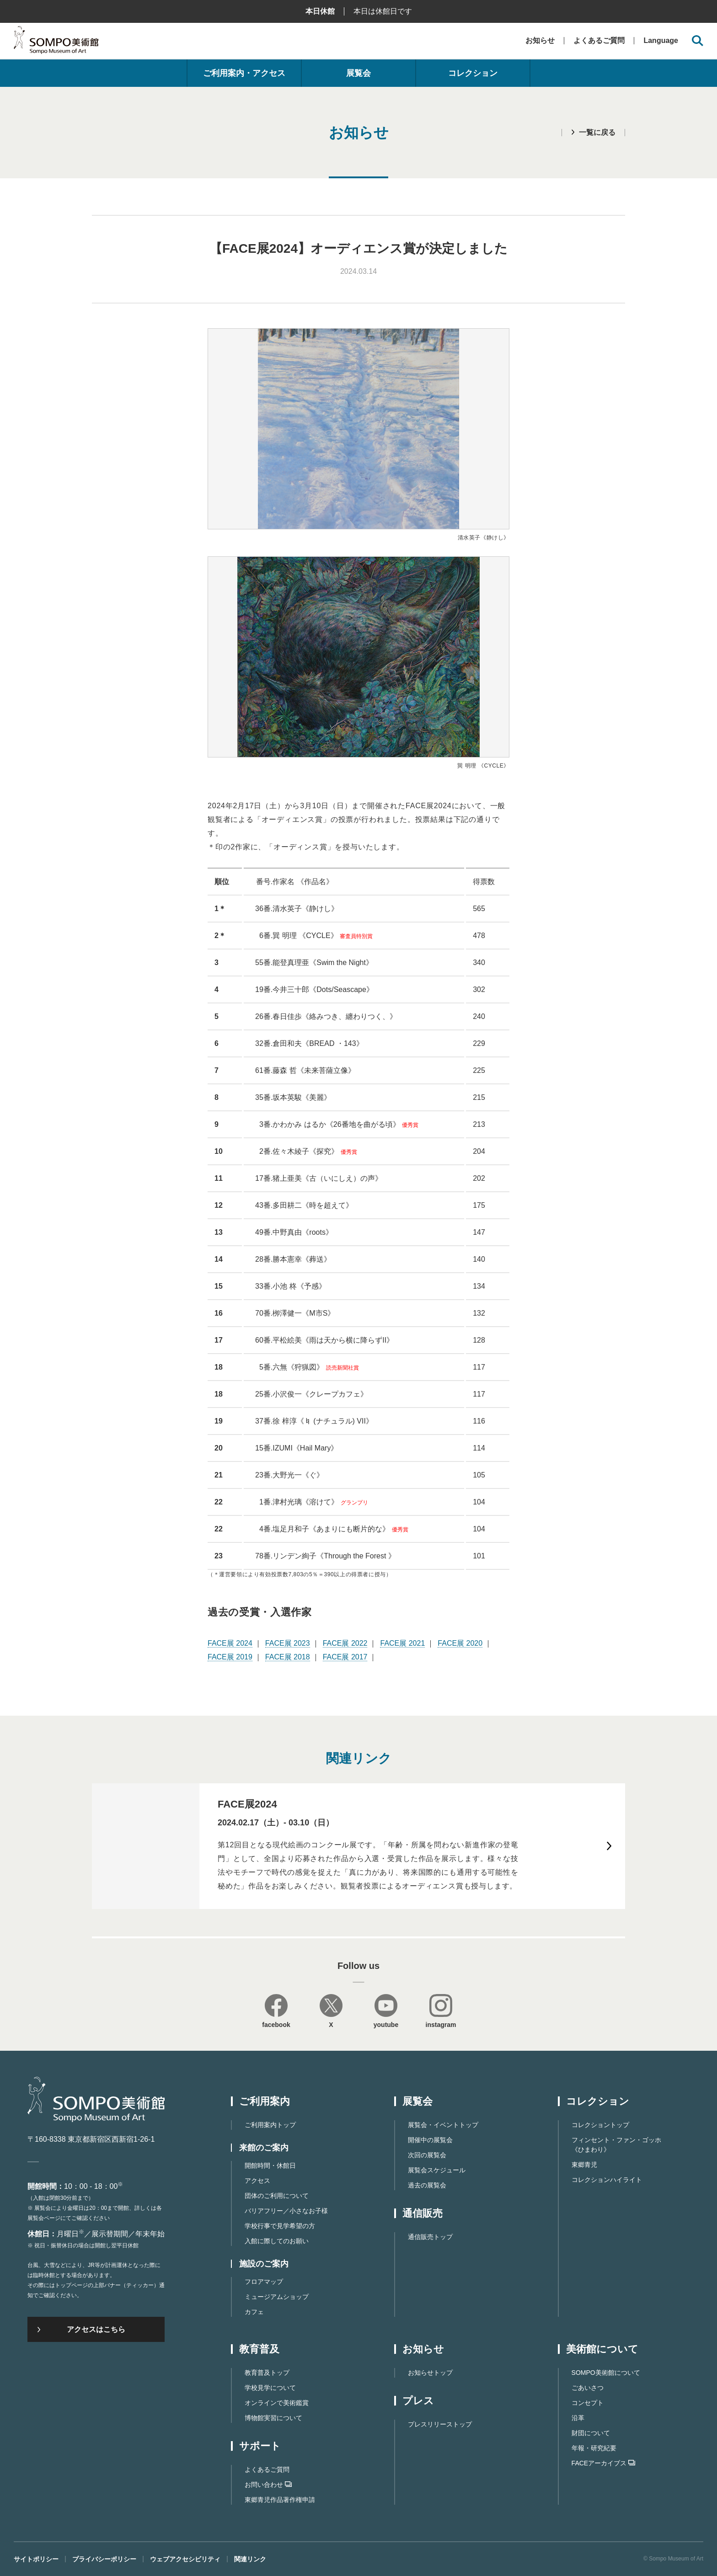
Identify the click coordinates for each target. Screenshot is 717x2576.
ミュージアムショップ (277, 2296)
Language (660, 40)
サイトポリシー (36, 2559)
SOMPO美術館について (606, 2372)
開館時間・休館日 (270, 2165)
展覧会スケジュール (437, 2170)
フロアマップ (264, 2281)
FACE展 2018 (287, 1657)
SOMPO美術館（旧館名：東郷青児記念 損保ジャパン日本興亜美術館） (56, 42)
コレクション (473, 73)
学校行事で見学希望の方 (280, 2225)
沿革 (578, 2417)
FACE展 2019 (230, 1657)
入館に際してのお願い (277, 2241)
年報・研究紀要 (594, 2448)
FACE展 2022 (345, 1643)
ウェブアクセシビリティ (185, 2559)
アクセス (257, 2180)
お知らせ (540, 40)
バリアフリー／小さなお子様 (286, 2210)
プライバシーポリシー (104, 2559)
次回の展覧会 (427, 2155)
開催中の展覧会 (430, 2140)
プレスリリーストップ (440, 2424)
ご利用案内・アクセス (244, 73)
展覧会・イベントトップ (443, 2124)
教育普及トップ (267, 2372)
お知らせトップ (430, 2372)
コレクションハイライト (607, 2179)
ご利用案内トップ (270, 2124)
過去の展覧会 (427, 2185)
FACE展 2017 (345, 1657)
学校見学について (270, 2387)
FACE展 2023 (287, 1643)
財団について (591, 2433)
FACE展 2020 (460, 1643)
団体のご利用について (277, 2195)
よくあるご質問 (599, 40)
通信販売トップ (430, 2236)
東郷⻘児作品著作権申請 (280, 2499)
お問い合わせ (268, 2484)
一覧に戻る (597, 132)
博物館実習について (273, 2417)
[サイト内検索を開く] (697, 41)
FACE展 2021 (402, 1643)
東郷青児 (584, 2164)
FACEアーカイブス (604, 2463)
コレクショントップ (600, 2124)
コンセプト (588, 2402)
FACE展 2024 (230, 1643)
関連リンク (250, 2559)
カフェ (254, 2311)
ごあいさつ (588, 2387)
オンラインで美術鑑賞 (277, 2402)
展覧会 (358, 73)
